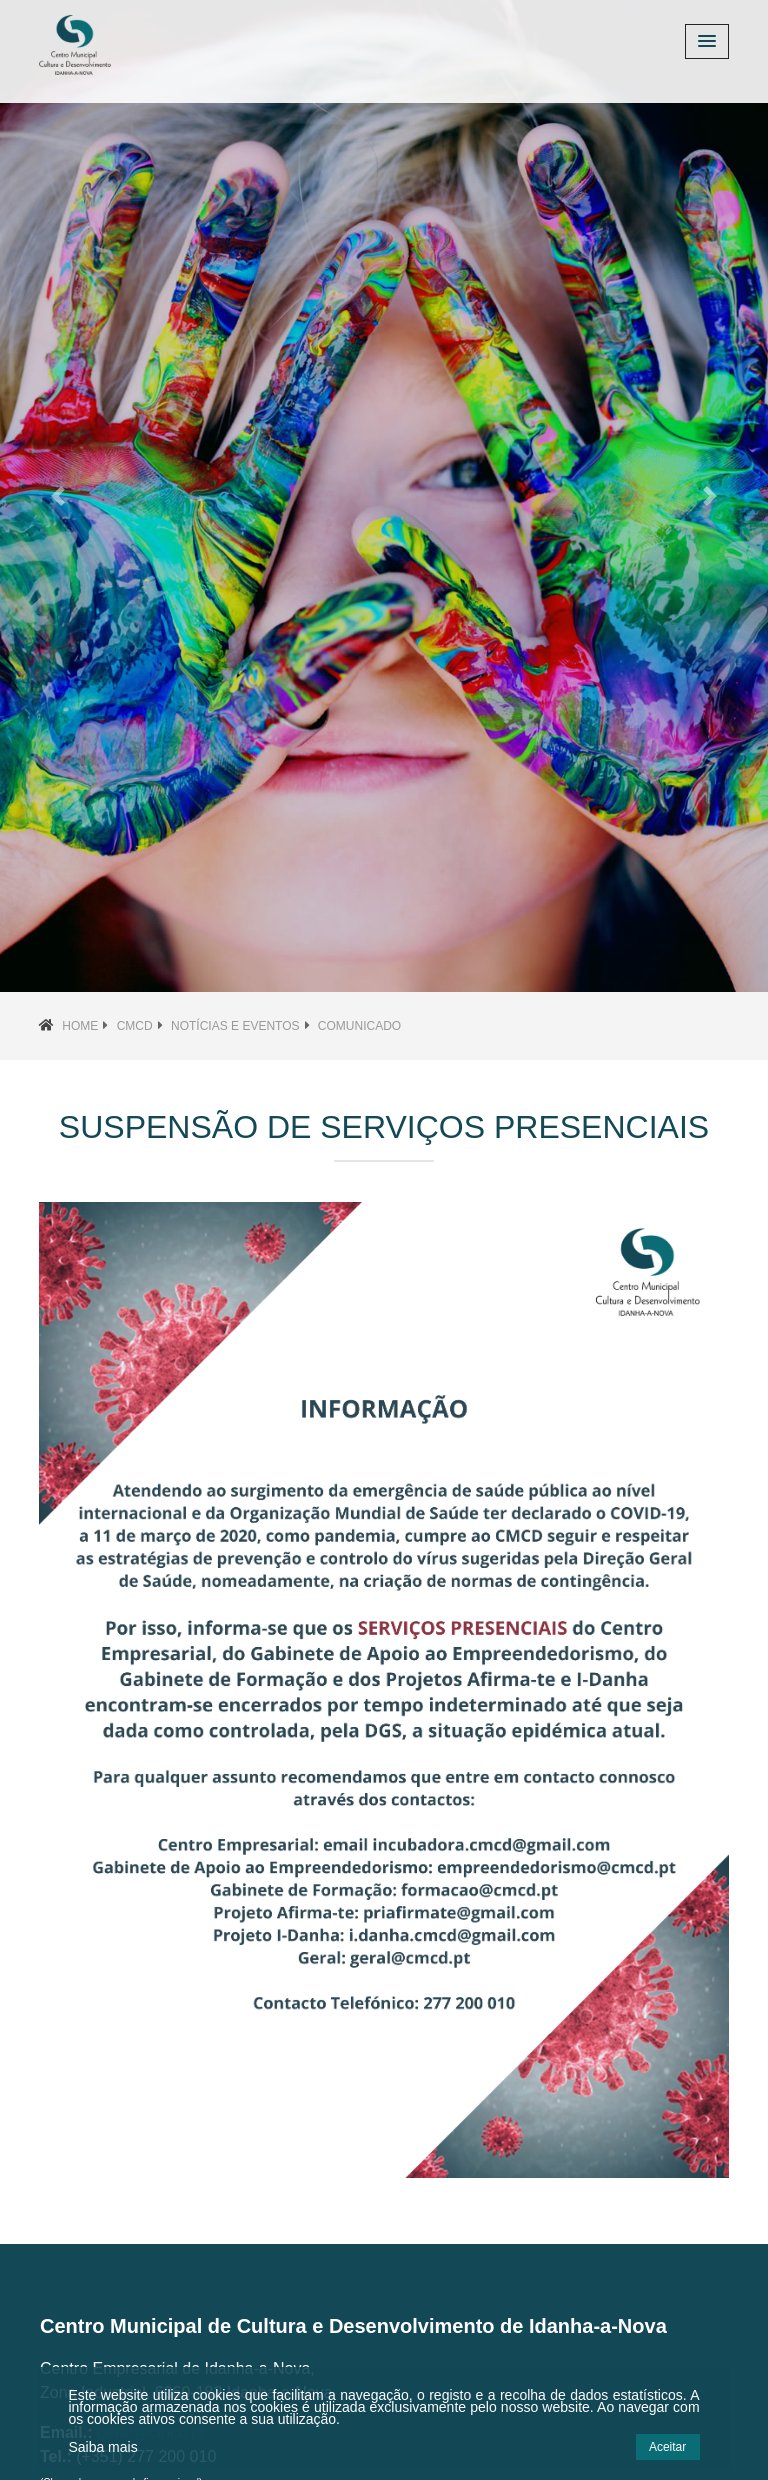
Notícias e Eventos (235, 1026)
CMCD (135, 1026)
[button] (57, 496)
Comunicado (359, 1026)
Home (80, 1026)
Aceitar (667, 2447)
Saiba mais (102, 2447)
